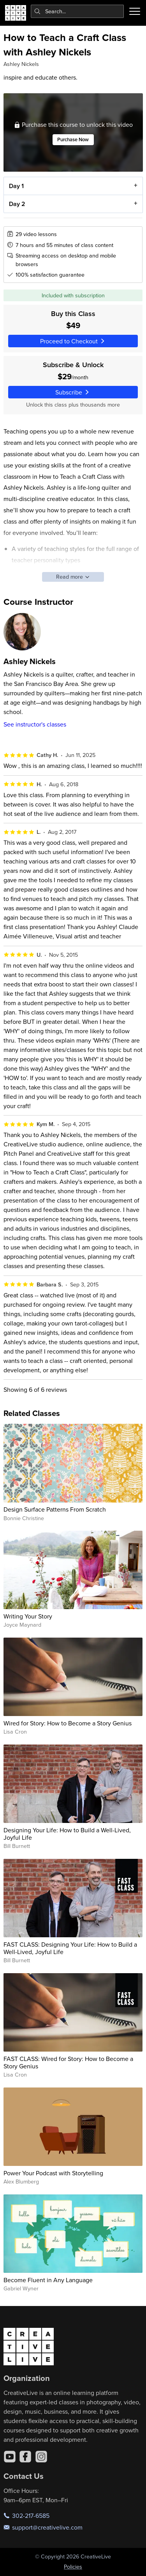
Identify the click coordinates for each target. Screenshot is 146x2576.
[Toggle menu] (134, 11)
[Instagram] (41, 2456)
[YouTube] (10, 2456)
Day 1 (16, 185)
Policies (73, 2567)
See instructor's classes (35, 724)
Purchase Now (73, 139)
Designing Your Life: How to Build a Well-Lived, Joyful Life (67, 1834)
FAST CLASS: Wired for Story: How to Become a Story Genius (68, 2062)
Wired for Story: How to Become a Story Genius (68, 1723)
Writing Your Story (28, 1616)
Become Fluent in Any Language (48, 2280)
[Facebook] (25, 2456)
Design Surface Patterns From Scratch (55, 1509)
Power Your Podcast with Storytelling (53, 2173)
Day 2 (17, 203)
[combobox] (77, 11)
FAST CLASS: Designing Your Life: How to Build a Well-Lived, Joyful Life (70, 1948)
